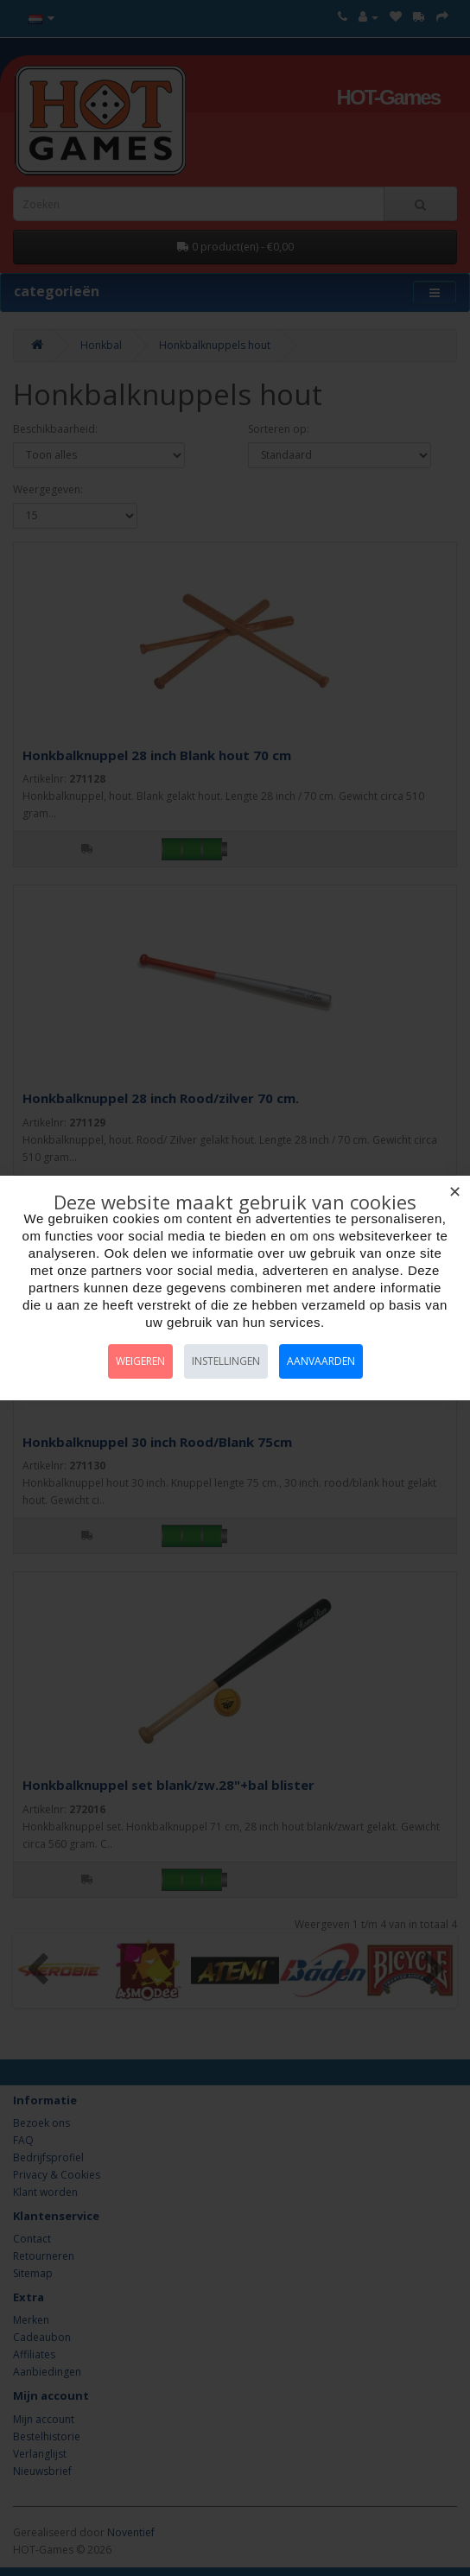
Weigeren (140, 1361)
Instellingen (226, 1361)
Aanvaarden (321, 1361)
